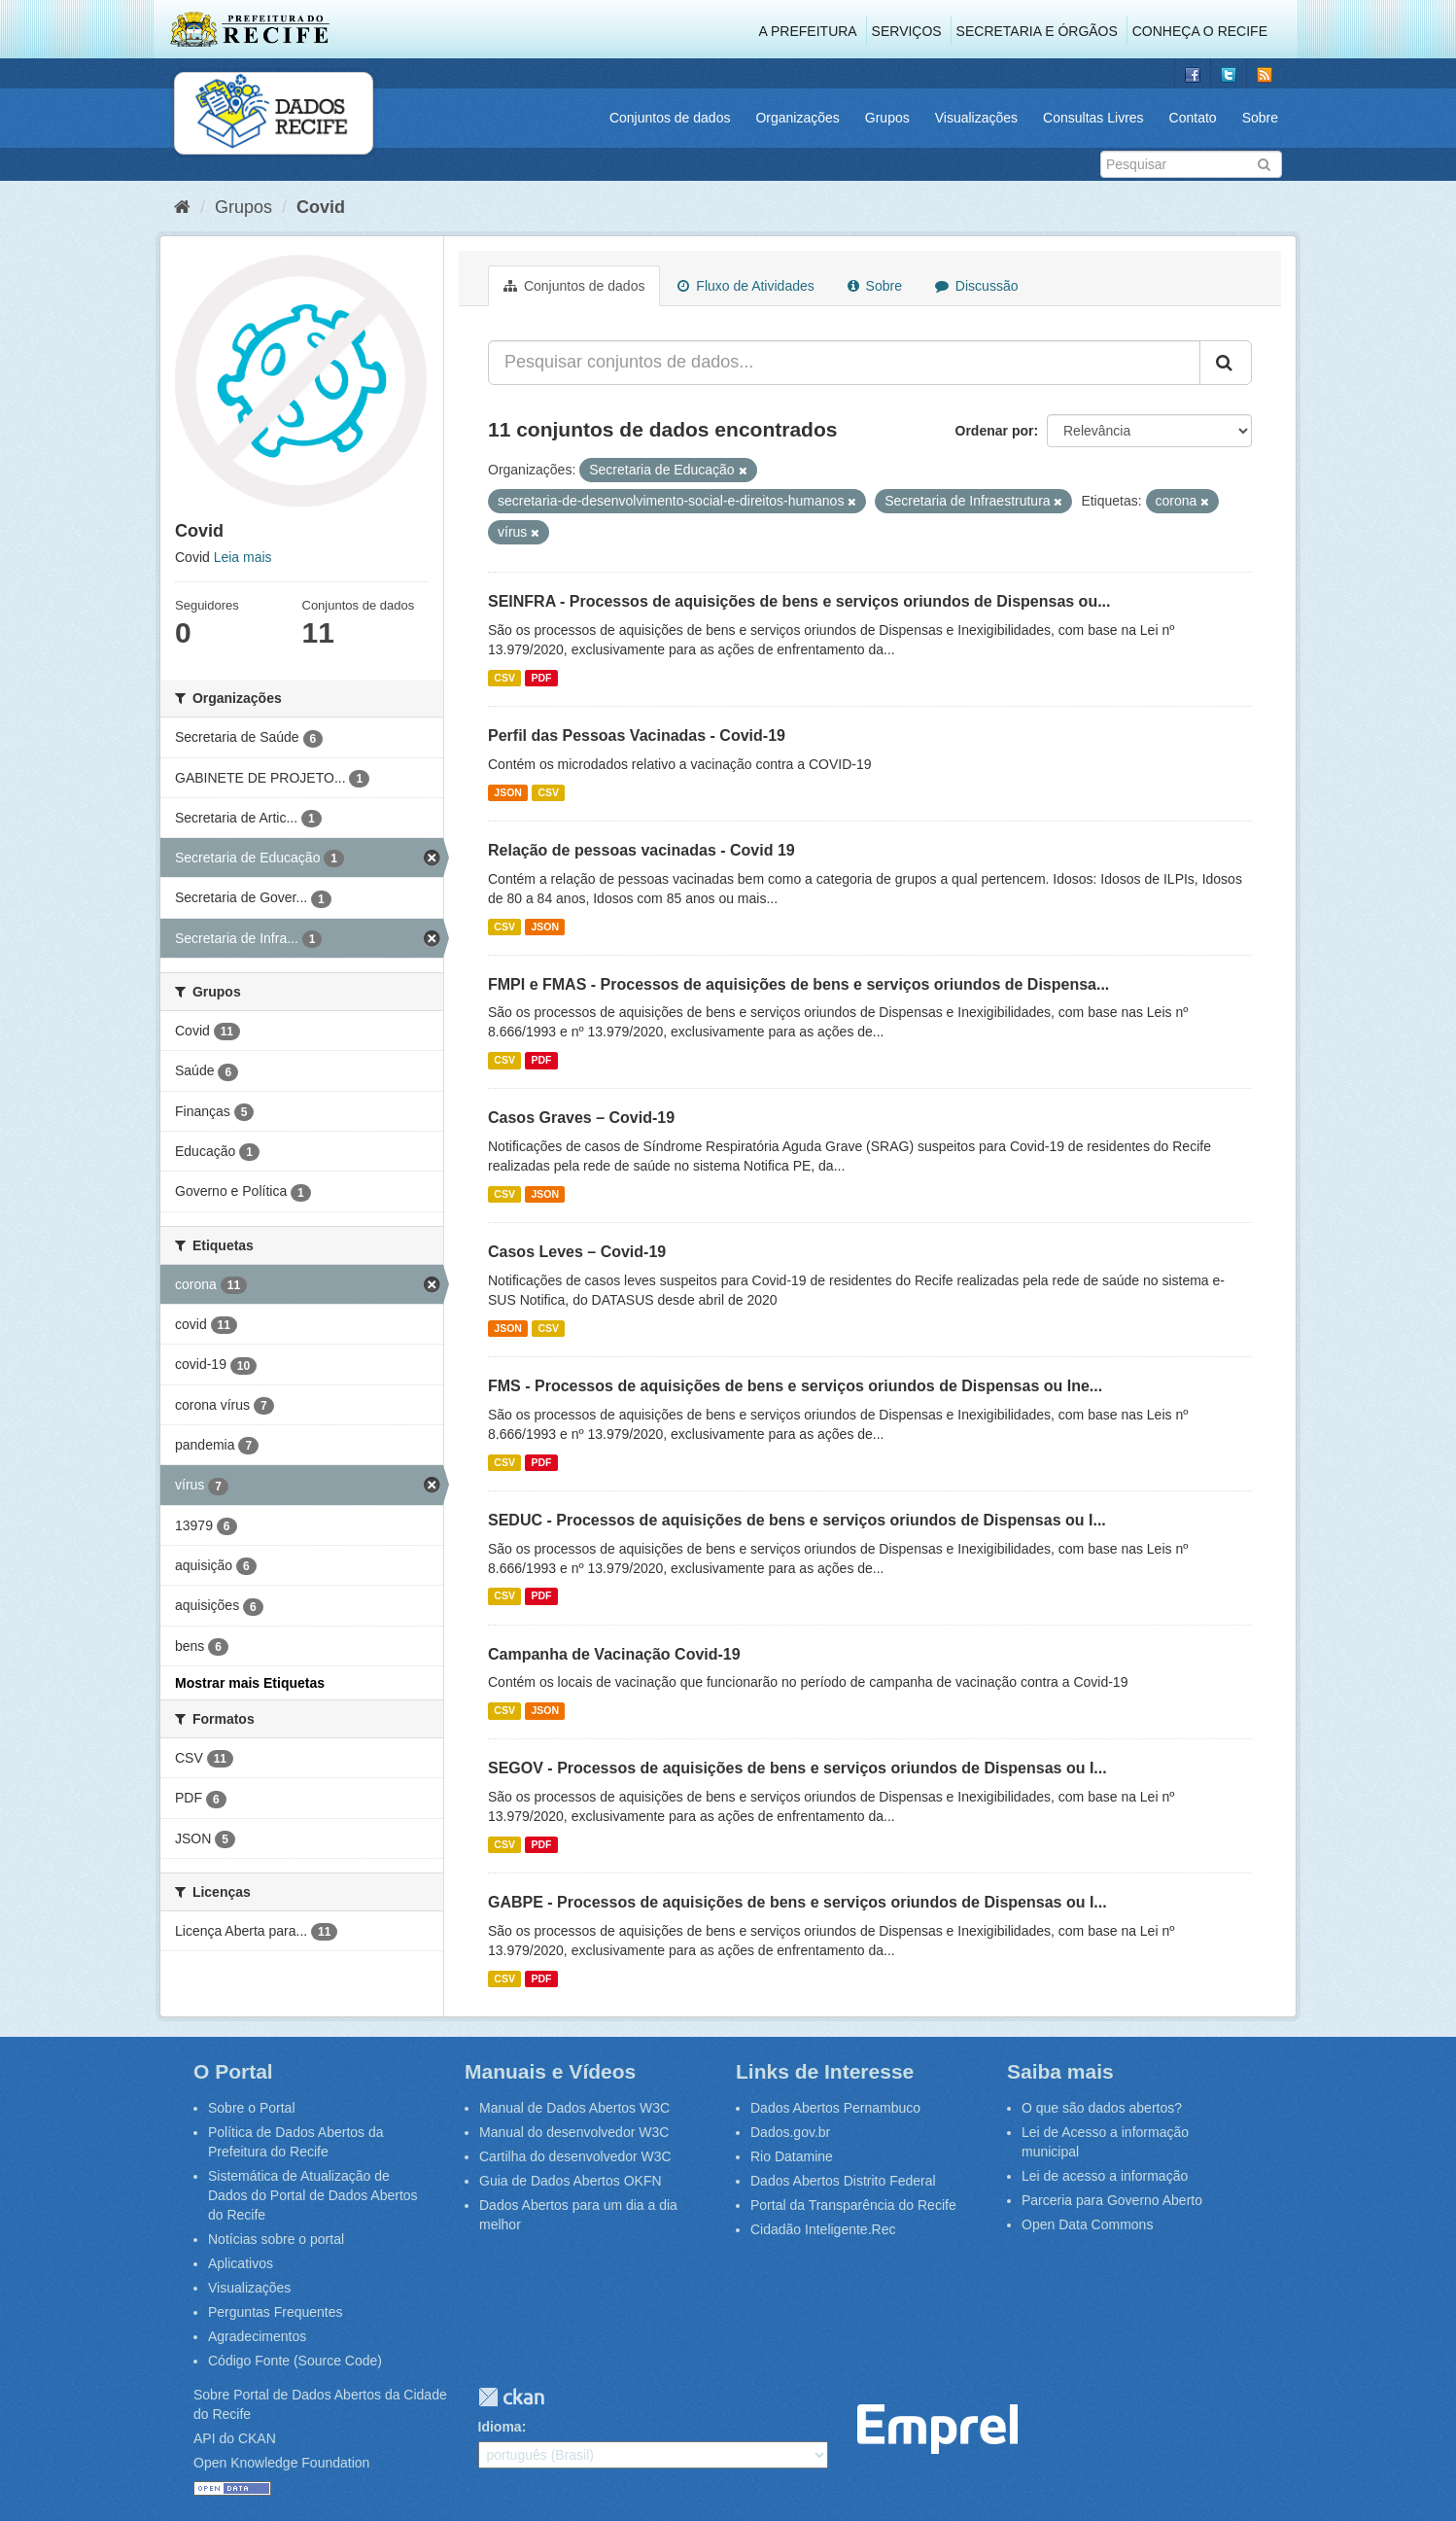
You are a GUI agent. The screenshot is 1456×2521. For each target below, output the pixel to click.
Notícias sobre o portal (276, 2239)
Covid (320, 207)
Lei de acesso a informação (1105, 2176)
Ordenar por (994, 430)
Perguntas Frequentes (275, 2312)
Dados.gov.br (790, 2132)
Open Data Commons (1087, 2224)
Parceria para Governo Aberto (1112, 2200)
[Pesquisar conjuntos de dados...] (844, 362)
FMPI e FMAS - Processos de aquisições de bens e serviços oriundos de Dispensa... (798, 984)
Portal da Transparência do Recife (853, 2205)
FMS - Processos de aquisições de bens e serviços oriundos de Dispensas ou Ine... (795, 1386)
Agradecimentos (257, 2336)
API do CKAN (234, 2438)
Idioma (500, 2426)
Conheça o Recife (1199, 31)
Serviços (907, 31)
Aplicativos (240, 2263)
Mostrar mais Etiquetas (250, 1683)
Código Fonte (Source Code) (295, 2360)
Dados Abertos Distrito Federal (843, 2180)
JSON (508, 792)
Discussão (976, 286)
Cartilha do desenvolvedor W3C (575, 2156)
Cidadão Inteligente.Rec (822, 2229)
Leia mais (243, 557)
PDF (541, 677)
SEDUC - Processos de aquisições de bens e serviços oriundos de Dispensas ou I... (797, 1520)
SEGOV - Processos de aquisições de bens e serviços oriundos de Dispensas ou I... (797, 1768)
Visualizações (976, 117)
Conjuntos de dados (670, 117)
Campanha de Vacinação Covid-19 (614, 1654)
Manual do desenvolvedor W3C (574, 2132)
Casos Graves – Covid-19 (581, 1117)
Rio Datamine (791, 2156)
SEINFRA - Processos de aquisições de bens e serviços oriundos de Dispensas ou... (799, 601)
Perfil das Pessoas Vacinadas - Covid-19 (636, 735)
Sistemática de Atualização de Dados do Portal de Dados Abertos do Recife (313, 2195)
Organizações (797, 117)
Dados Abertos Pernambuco (835, 2108)
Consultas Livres (1093, 117)
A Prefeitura (808, 31)
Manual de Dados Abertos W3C (574, 2108)
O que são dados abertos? (1102, 2108)
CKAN (511, 2397)
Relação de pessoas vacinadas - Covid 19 (641, 850)
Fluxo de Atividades (745, 286)
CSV (504, 677)
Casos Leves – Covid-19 (577, 1251)
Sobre (1260, 117)
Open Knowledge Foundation (281, 2462)
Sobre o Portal (251, 2108)
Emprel (937, 2429)
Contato (1193, 117)
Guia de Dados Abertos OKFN (570, 2180)
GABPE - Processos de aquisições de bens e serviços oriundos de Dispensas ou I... (797, 1902)
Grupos (887, 117)
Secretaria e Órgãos (1037, 31)
